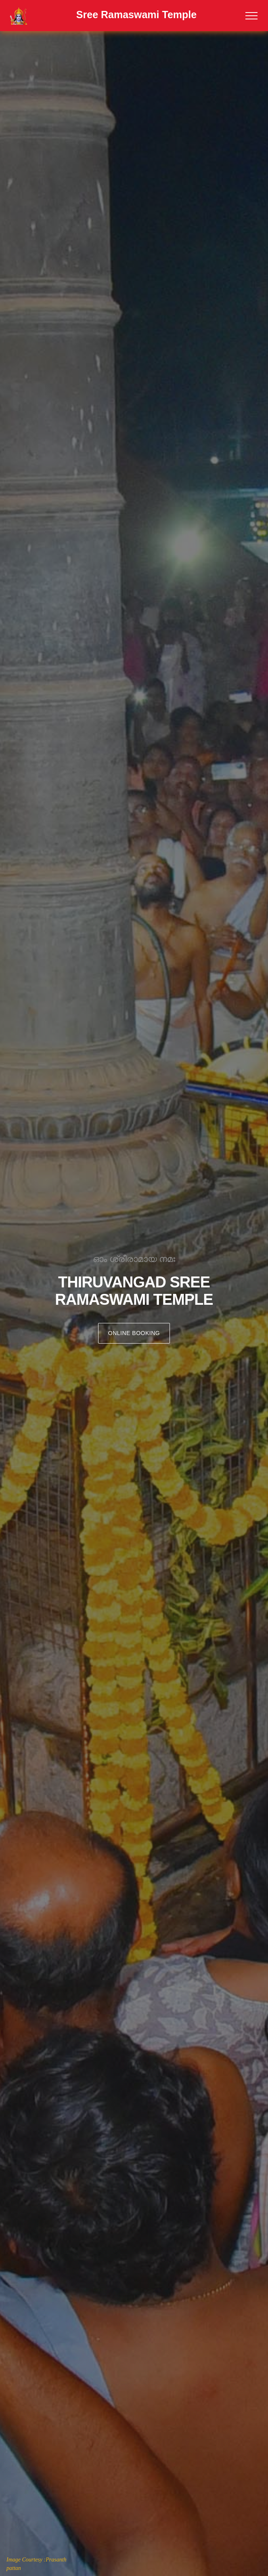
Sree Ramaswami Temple (136, 14)
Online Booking (134, 1333)
